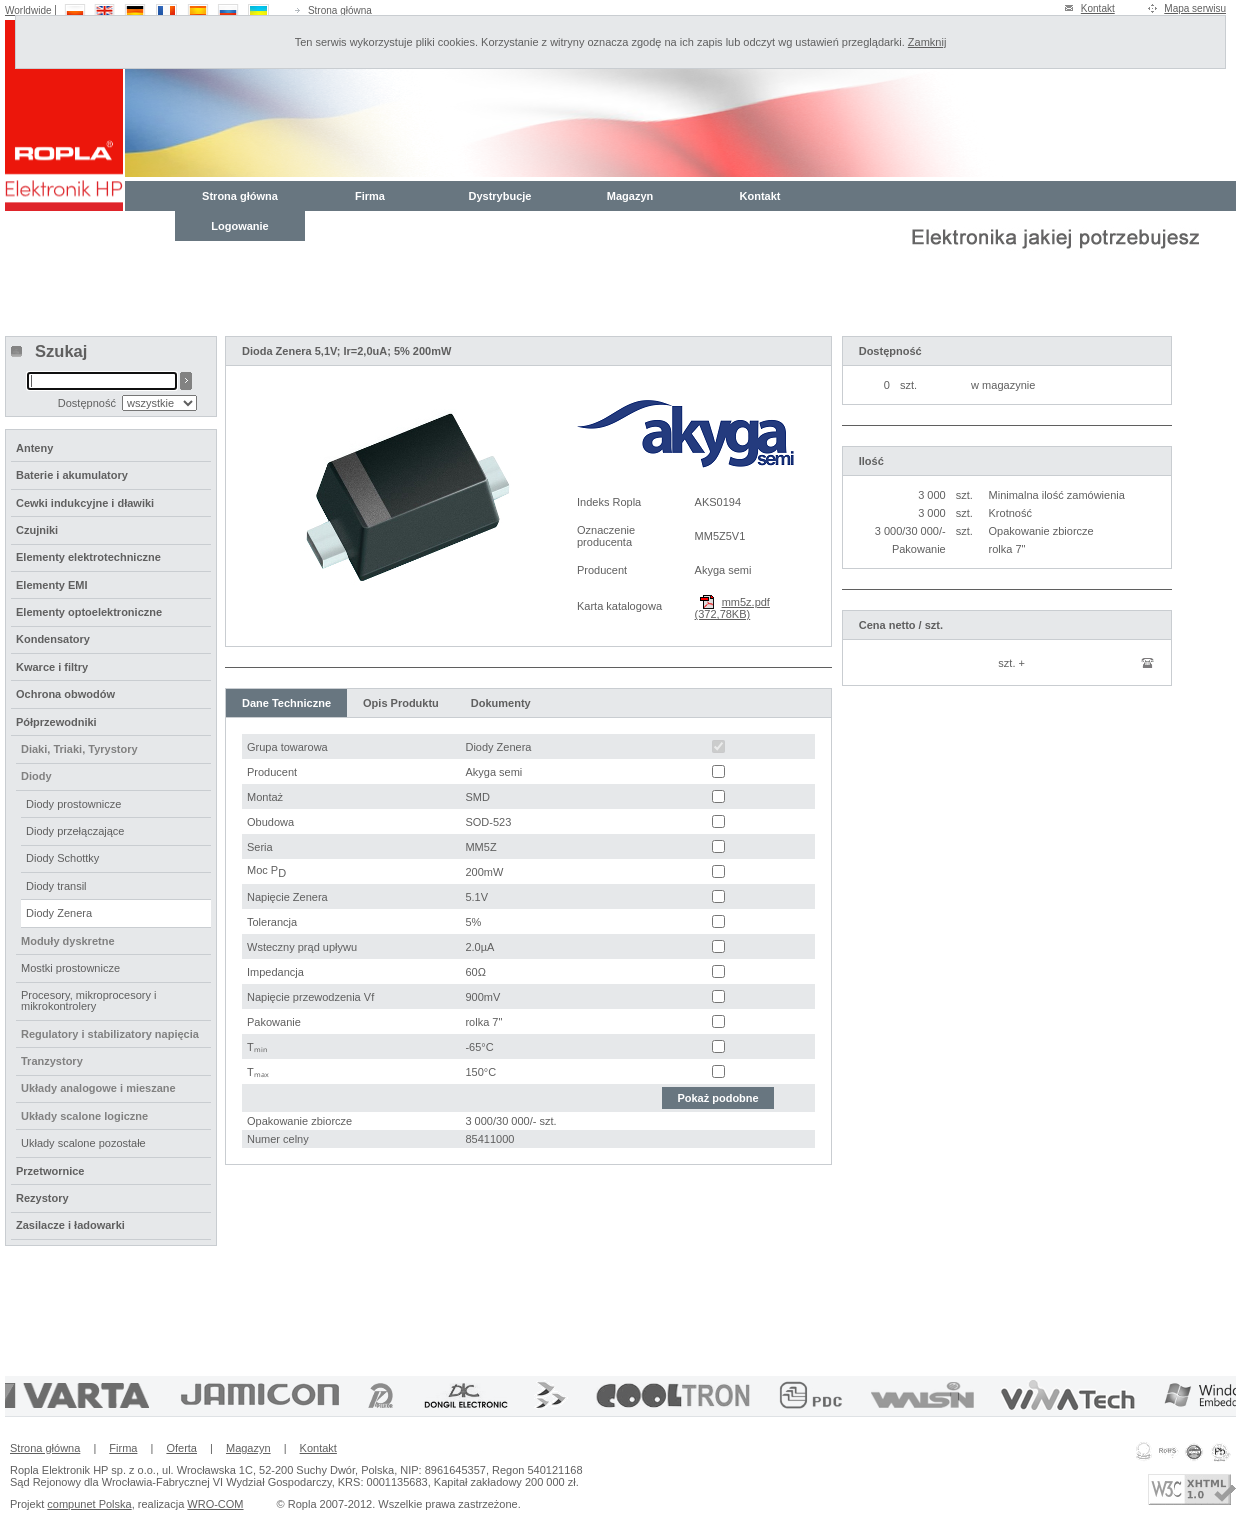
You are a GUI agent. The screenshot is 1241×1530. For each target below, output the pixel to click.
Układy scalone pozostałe (83, 1143)
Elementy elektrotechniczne (88, 557)
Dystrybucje (500, 196)
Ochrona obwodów (65, 694)
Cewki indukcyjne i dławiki (85, 503)
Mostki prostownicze (70, 968)
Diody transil (56, 886)
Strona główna (340, 10)
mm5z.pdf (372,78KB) (732, 608)
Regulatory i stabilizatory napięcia (110, 1034)
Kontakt (1098, 8)
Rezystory (42, 1198)
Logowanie (239, 226)
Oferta (181, 1448)
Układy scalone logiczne (84, 1116)
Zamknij (927, 42)
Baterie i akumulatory (72, 475)
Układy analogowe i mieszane (98, 1088)
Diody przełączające (75, 831)
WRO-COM (215, 1504)
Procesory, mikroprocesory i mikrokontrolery (89, 1000)
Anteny (34, 448)
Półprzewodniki (56, 722)
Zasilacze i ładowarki (70, 1225)
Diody (36, 776)
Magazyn (630, 196)
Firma (370, 196)
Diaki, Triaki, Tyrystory (79, 749)
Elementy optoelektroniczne (89, 612)
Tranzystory (52, 1061)
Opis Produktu (401, 703)
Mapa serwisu (1195, 8)
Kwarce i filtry (52, 667)
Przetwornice (50, 1171)
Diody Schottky (62, 858)
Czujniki (37, 530)
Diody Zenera (59, 913)
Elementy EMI (52, 585)
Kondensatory (53, 639)
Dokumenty (501, 703)
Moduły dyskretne (68, 941)
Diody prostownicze (73, 804)
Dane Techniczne (286, 703)
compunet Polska (89, 1504)
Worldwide (28, 10)
